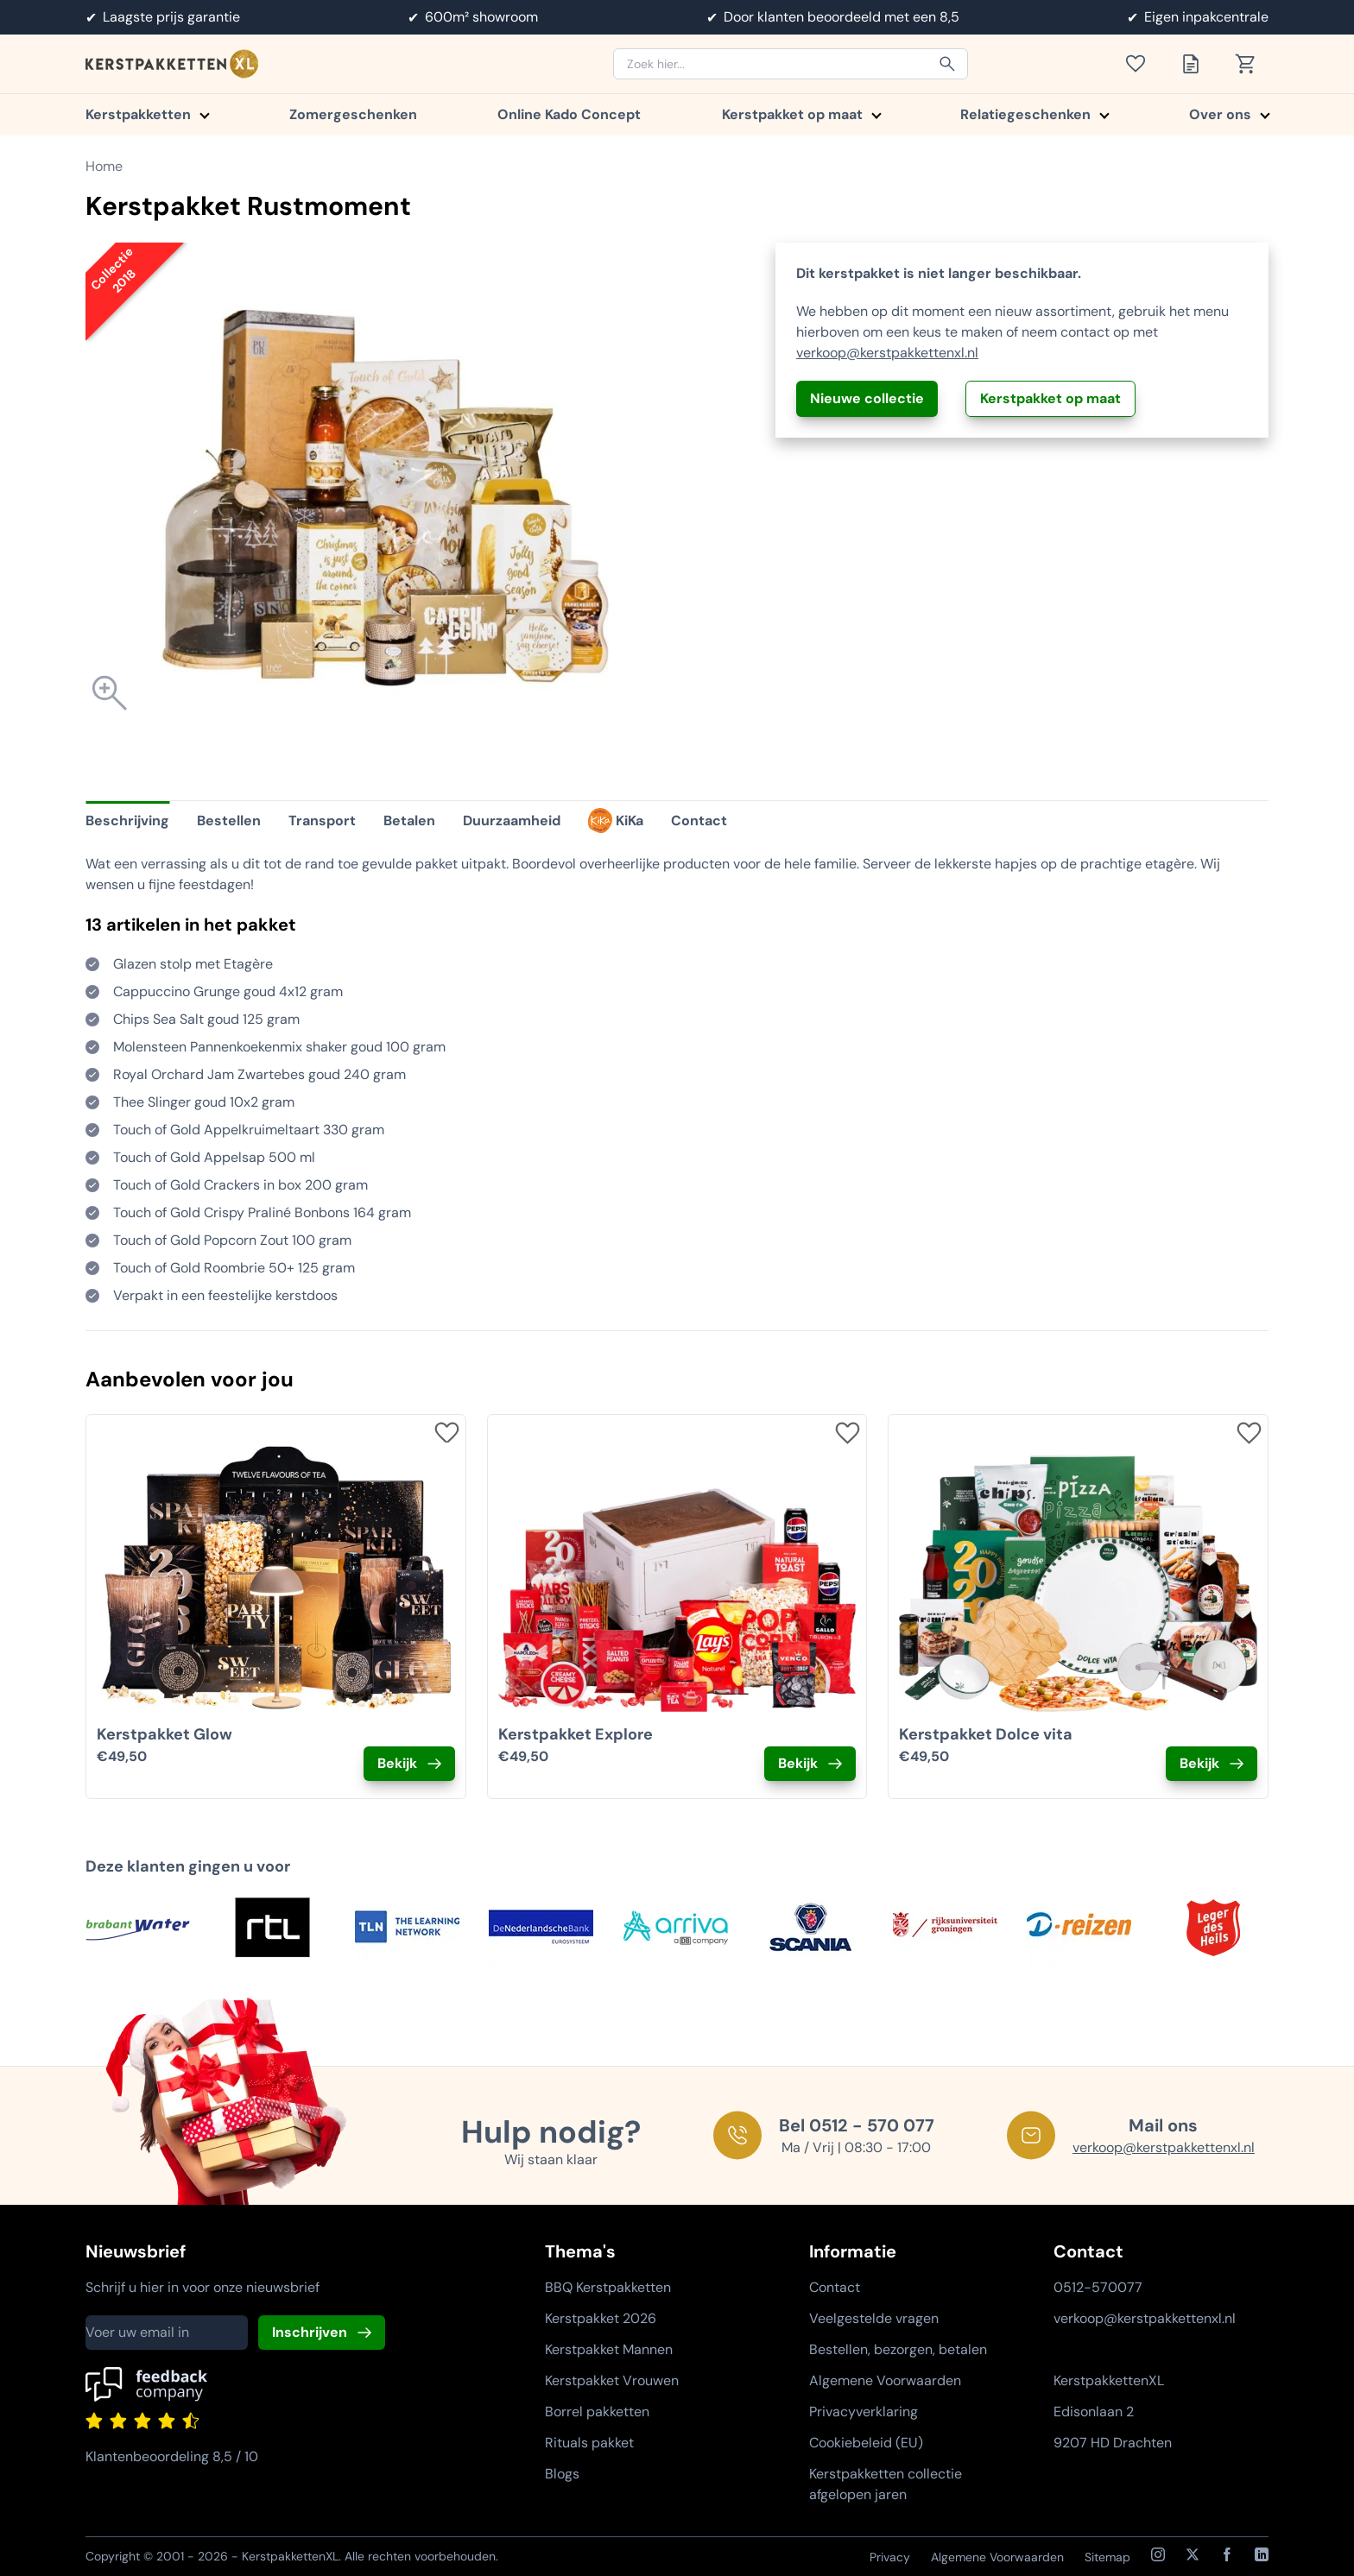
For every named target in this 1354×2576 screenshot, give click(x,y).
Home (104, 166)
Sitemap (1107, 2557)
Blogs (562, 2474)
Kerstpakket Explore (575, 1734)
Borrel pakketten (597, 2411)
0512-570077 (1097, 2287)
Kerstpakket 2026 (600, 2318)
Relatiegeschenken (1034, 114)
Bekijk (397, 1763)
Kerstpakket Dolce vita (985, 1734)
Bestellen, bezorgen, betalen (898, 2349)
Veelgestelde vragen (874, 2318)
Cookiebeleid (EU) (866, 2443)
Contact (834, 2287)
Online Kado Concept (569, 114)
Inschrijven (309, 2332)
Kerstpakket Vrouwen (612, 2380)
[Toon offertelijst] (1196, 64)
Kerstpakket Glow (164, 1734)
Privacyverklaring (863, 2411)
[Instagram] (1158, 2554)
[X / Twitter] (1192, 2554)
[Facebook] (1227, 2554)
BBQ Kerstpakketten (608, 2287)
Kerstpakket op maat (801, 114)
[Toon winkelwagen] (1251, 64)
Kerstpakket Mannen (609, 2349)
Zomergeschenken (353, 114)
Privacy (890, 2557)
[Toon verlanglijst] (1140, 64)
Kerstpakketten (146, 114)
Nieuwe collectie (867, 398)
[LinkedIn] (1262, 2554)
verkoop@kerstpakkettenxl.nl (887, 353)
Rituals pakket (589, 2443)
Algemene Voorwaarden (885, 2380)
